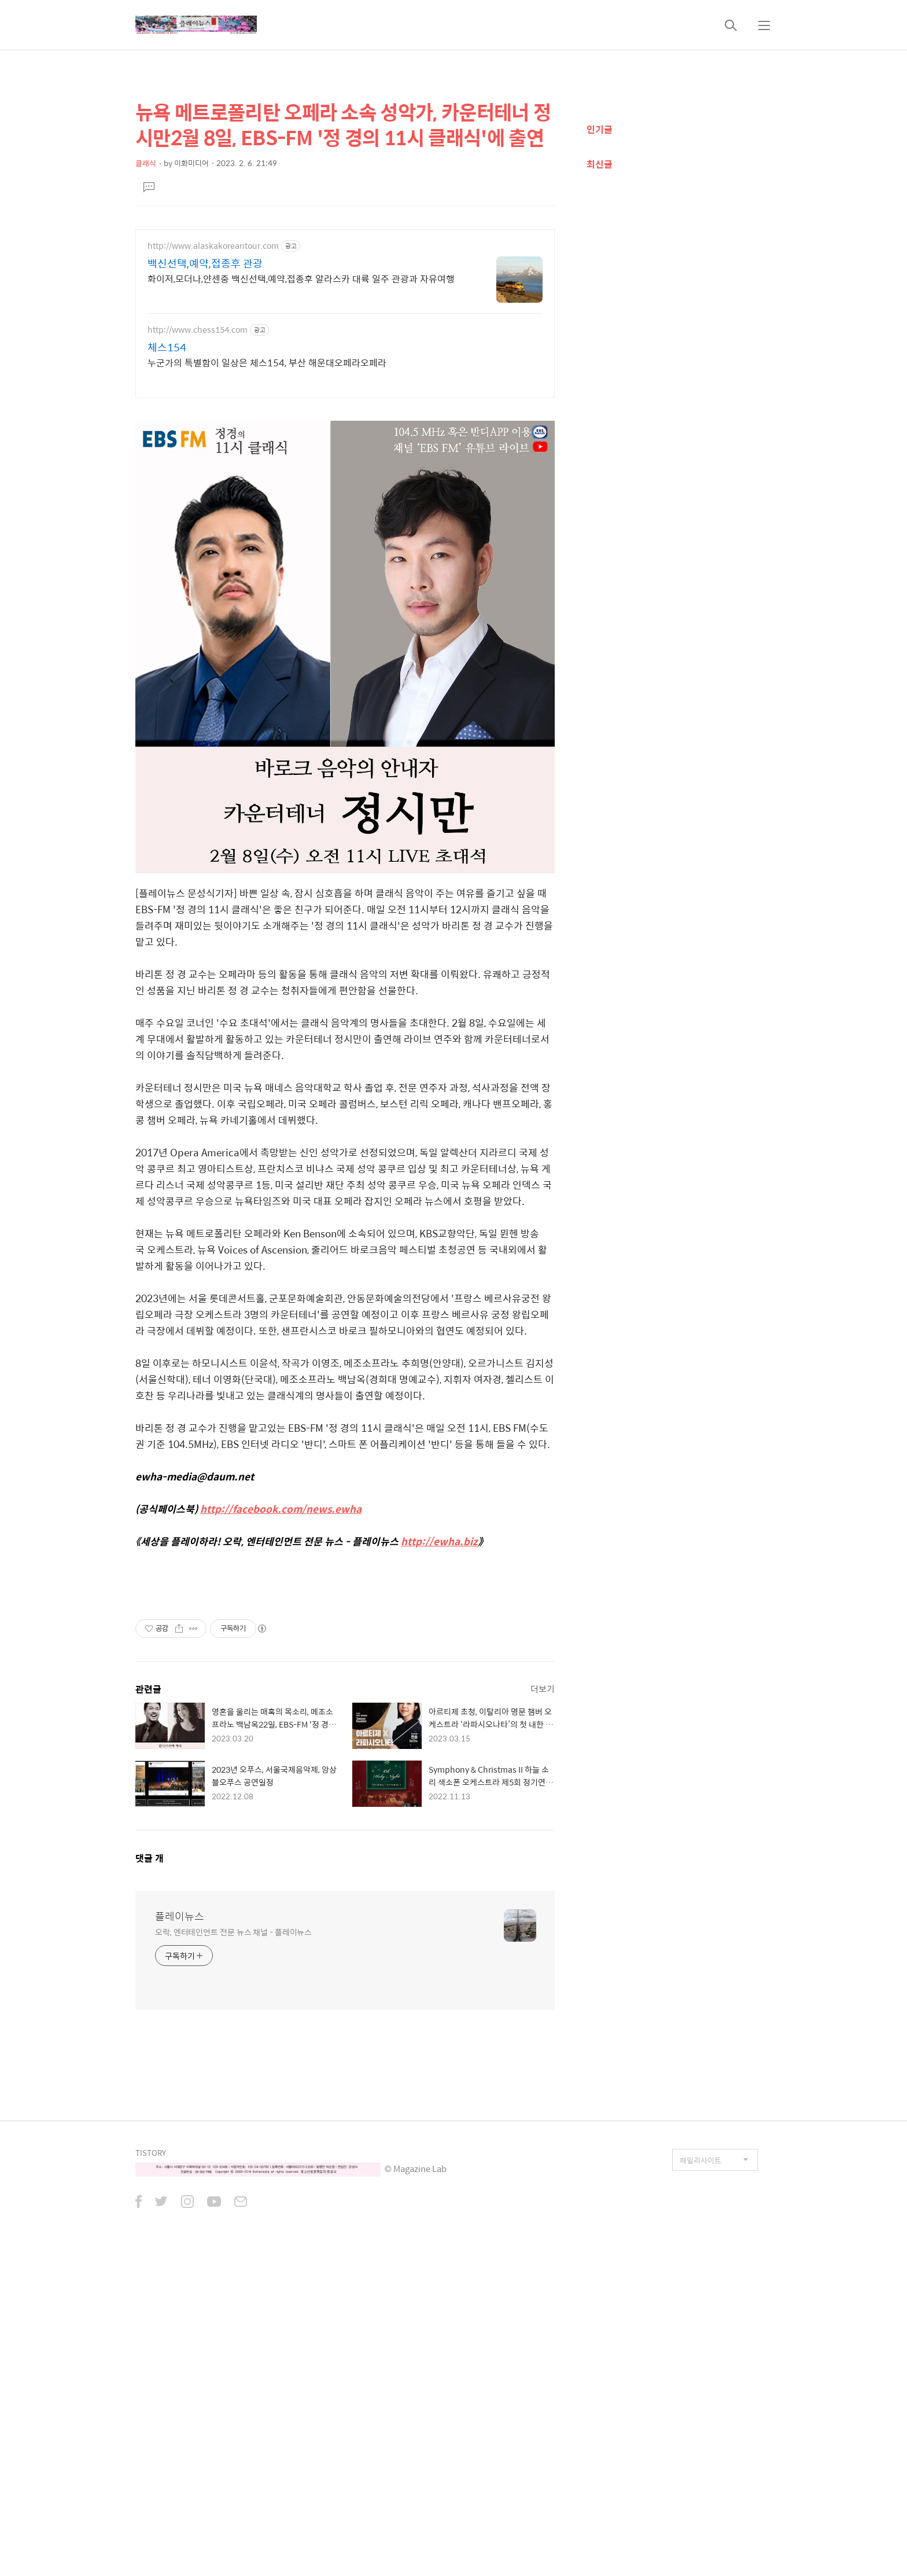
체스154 (167, 347)
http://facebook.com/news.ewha (281, 1670)
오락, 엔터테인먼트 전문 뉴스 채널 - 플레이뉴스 (233, 2256)
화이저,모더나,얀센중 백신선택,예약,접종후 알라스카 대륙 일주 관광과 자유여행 (301, 278)
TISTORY (150, 2477)
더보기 (542, 2012)
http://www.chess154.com (198, 330)
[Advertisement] (345, 490)
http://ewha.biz (439, 1703)
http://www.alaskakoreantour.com (213, 246)
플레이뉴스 (179, 2240)
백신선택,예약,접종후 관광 (205, 263)
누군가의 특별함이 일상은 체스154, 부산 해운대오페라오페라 (267, 362)
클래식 (145, 163)
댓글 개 (149, 2182)
